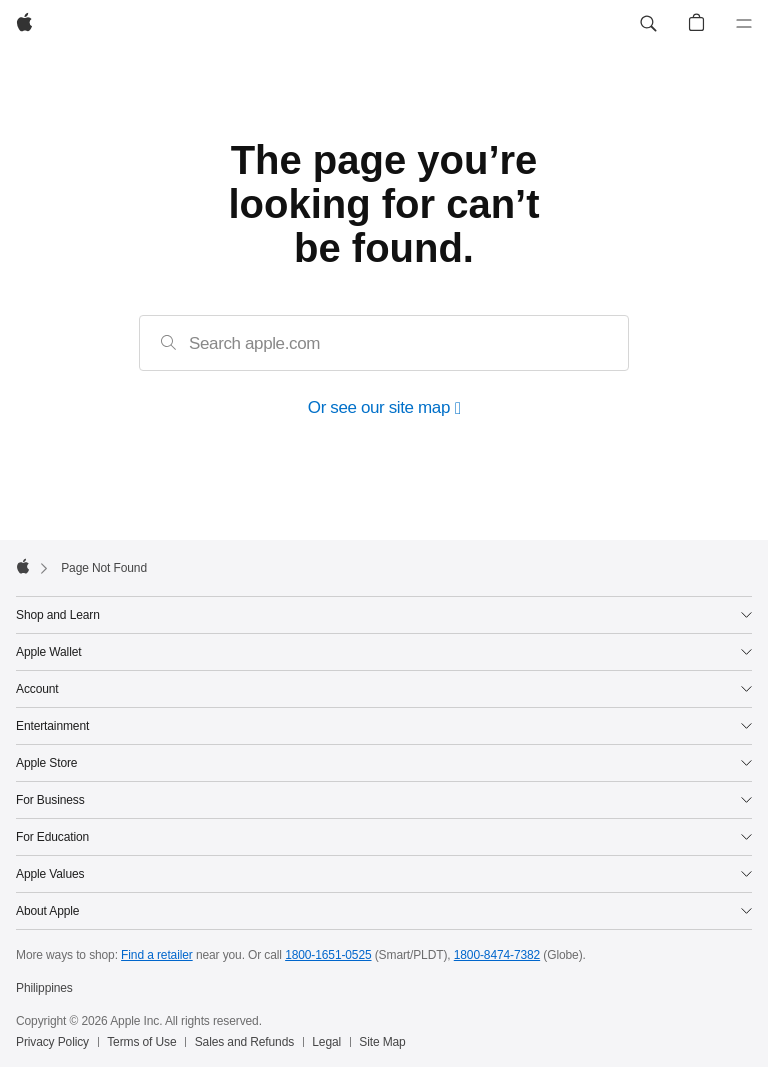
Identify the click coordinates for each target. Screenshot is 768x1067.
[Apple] (24, 24)
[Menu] (744, 24)
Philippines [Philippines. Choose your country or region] (44, 988)
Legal (326, 1042)
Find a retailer (157, 955)
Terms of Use (141, 1042)
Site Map (382, 1042)
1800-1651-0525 (328, 955)
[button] (648, 24)
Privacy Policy (52, 1042)
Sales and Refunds (244, 1042)
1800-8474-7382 (497, 955)
